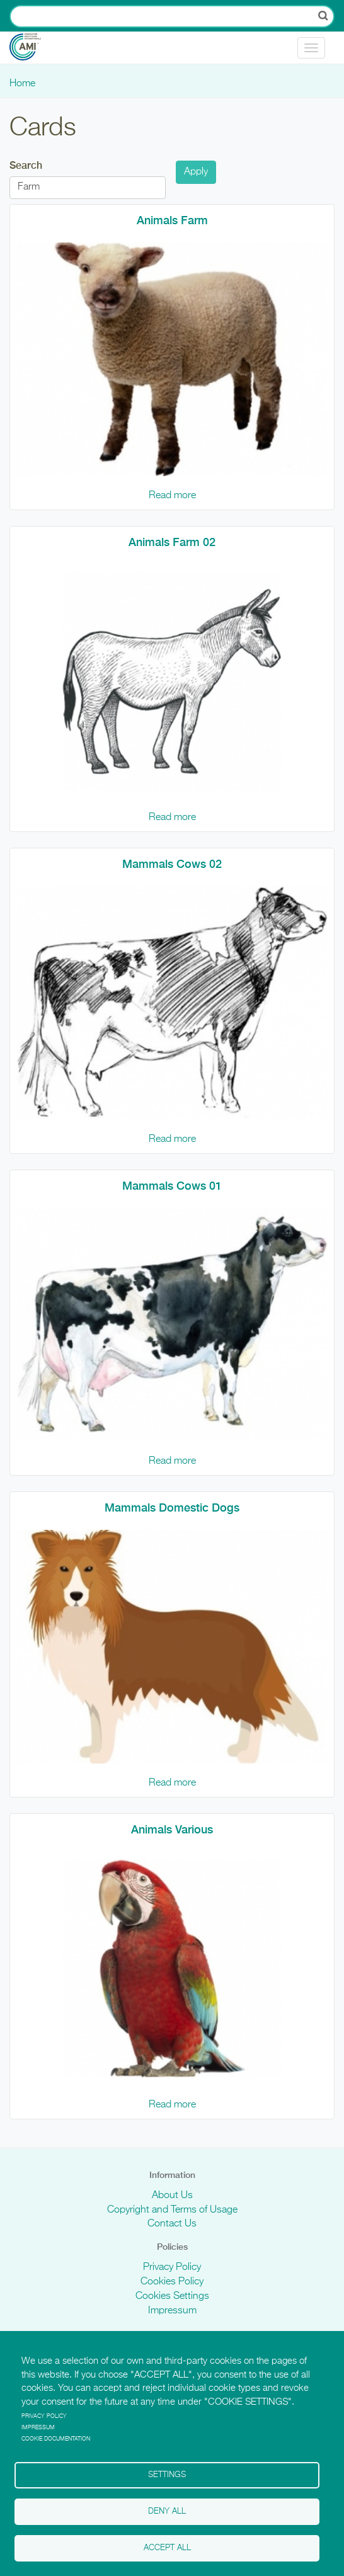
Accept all (167, 2548)
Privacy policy (44, 2416)
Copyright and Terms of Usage (172, 2210)
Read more (172, 496)
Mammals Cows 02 (172, 863)
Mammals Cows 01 (172, 1185)
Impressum (172, 2311)
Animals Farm (172, 220)
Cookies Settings (172, 2296)
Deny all (167, 2511)
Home (22, 84)
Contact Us (172, 2224)
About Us (172, 2196)
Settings (167, 2475)
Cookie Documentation (55, 2439)
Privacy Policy (172, 2267)
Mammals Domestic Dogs (172, 1507)
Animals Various (172, 1829)
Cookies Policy (172, 2282)
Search (25, 165)
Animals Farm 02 (172, 542)
